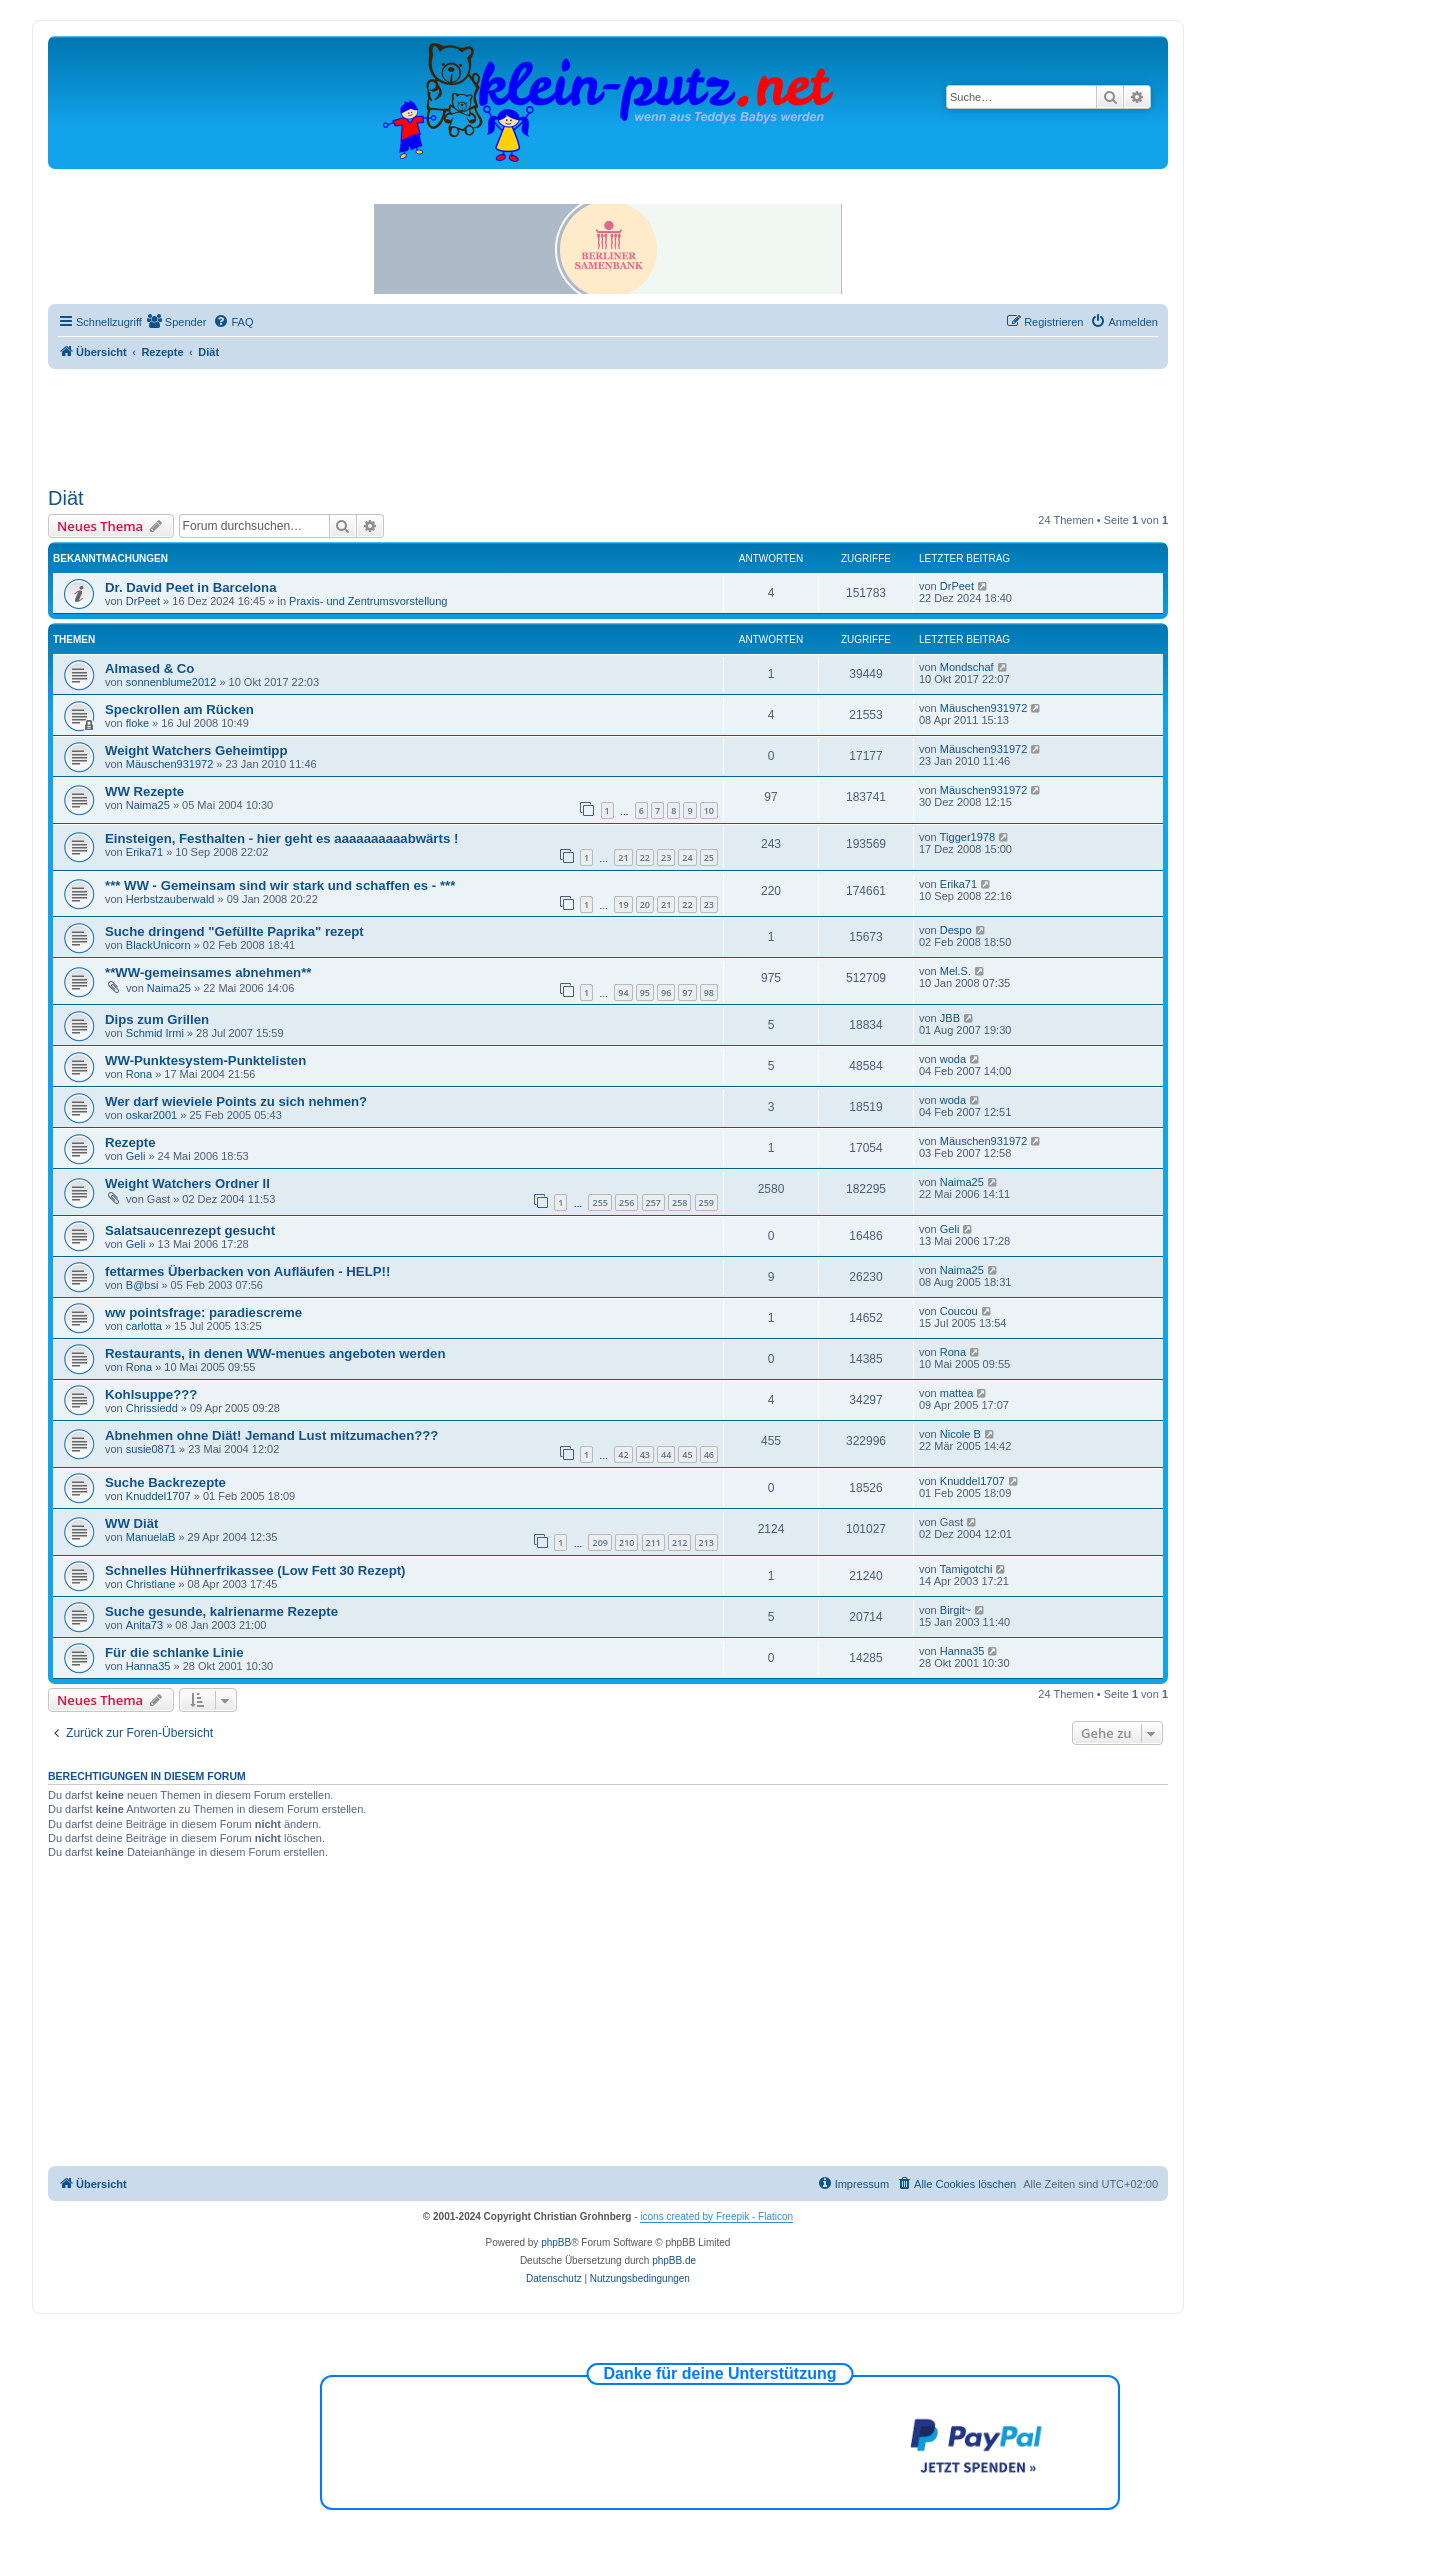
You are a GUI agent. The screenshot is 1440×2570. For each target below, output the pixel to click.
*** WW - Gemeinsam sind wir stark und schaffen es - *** (280, 885)
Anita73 (144, 1625)
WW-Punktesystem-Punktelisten (205, 1060)
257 (653, 1202)
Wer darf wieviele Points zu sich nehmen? (236, 1101)
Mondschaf (967, 667)
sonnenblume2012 (171, 682)
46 (709, 1454)
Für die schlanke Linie (174, 1652)
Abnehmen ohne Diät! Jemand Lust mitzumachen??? (271, 1435)
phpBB (556, 2242)
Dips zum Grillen (157, 1019)
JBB (950, 1018)
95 (645, 992)
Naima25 (148, 805)
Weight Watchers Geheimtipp (196, 750)
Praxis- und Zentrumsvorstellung (368, 601)
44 (666, 1454)
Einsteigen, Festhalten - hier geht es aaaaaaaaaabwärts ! (281, 838)
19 (623, 904)
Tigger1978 (967, 837)
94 (623, 992)
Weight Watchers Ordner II (187, 1183)
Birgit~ (956, 1610)
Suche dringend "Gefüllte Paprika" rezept (234, 931)
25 (709, 857)
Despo (956, 930)
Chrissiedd (152, 1408)
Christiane (151, 1584)
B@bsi (142, 1285)
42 (623, 1454)
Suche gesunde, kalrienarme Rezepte (221, 1611)
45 (687, 1454)
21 (623, 857)
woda (953, 1059)
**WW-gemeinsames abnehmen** (208, 972)
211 (653, 1542)
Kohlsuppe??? (151, 1394)
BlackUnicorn (158, 945)
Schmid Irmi (155, 1033)
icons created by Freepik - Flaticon (716, 2216)
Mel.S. (955, 971)
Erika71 (144, 852)
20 (645, 904)
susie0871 (151, 1449)
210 (626, 1542)
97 (687, 992)
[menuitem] (177, 322)
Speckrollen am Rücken (179, 709)
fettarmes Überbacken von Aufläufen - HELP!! (247, 1271)
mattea (957, 1393)
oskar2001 (151, 1115)
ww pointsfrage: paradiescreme (203, 1312)
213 (706, 1542)
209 (599, 1542)
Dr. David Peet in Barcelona (191, 587)
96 (666, 992)
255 (599, 1202)
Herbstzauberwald (170, 899)
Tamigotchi (966, 1569)
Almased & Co (149, 668)
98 (709, 992)
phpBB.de (674, 2260)
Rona (139, 1074)
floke (137, 723)
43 (645, 1454)
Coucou (959, 1311)
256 (626, 1202)
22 (645, 857)
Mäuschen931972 (983, 708)
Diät (66, 498)
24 (687, 857)
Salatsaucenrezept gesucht (190, 1230)
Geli (136, 1156)
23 (666, 857)
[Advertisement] (608, 424)
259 (706, 1202)
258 (679, 1202)
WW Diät (131, 1523)
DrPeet (143, 601)
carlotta (144, 1326)
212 (679, 1542)
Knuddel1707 (158, 1496)
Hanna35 (148, 1666)
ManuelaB (151, 1537)
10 (709, 810)
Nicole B (960, 1434)
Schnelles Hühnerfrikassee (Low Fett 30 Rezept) (255, 1570)
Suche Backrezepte (165, 1482)
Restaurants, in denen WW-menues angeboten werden (275, 1353)
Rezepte (130, 1142)
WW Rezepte (144, 791)
